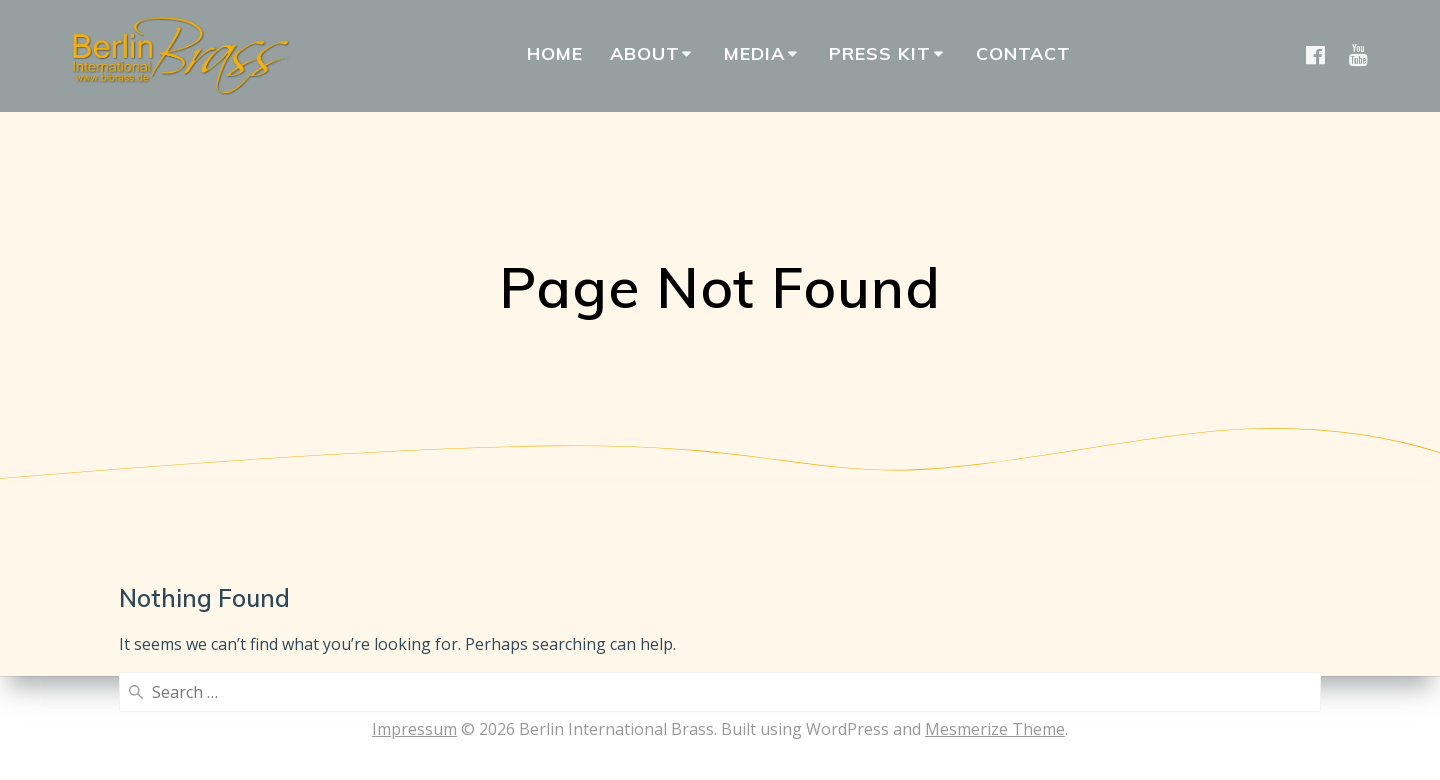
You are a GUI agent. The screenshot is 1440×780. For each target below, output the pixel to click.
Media (754, 53)
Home (555, 53)
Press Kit (880, 53)
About (645, 53)
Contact (1023, 53)
